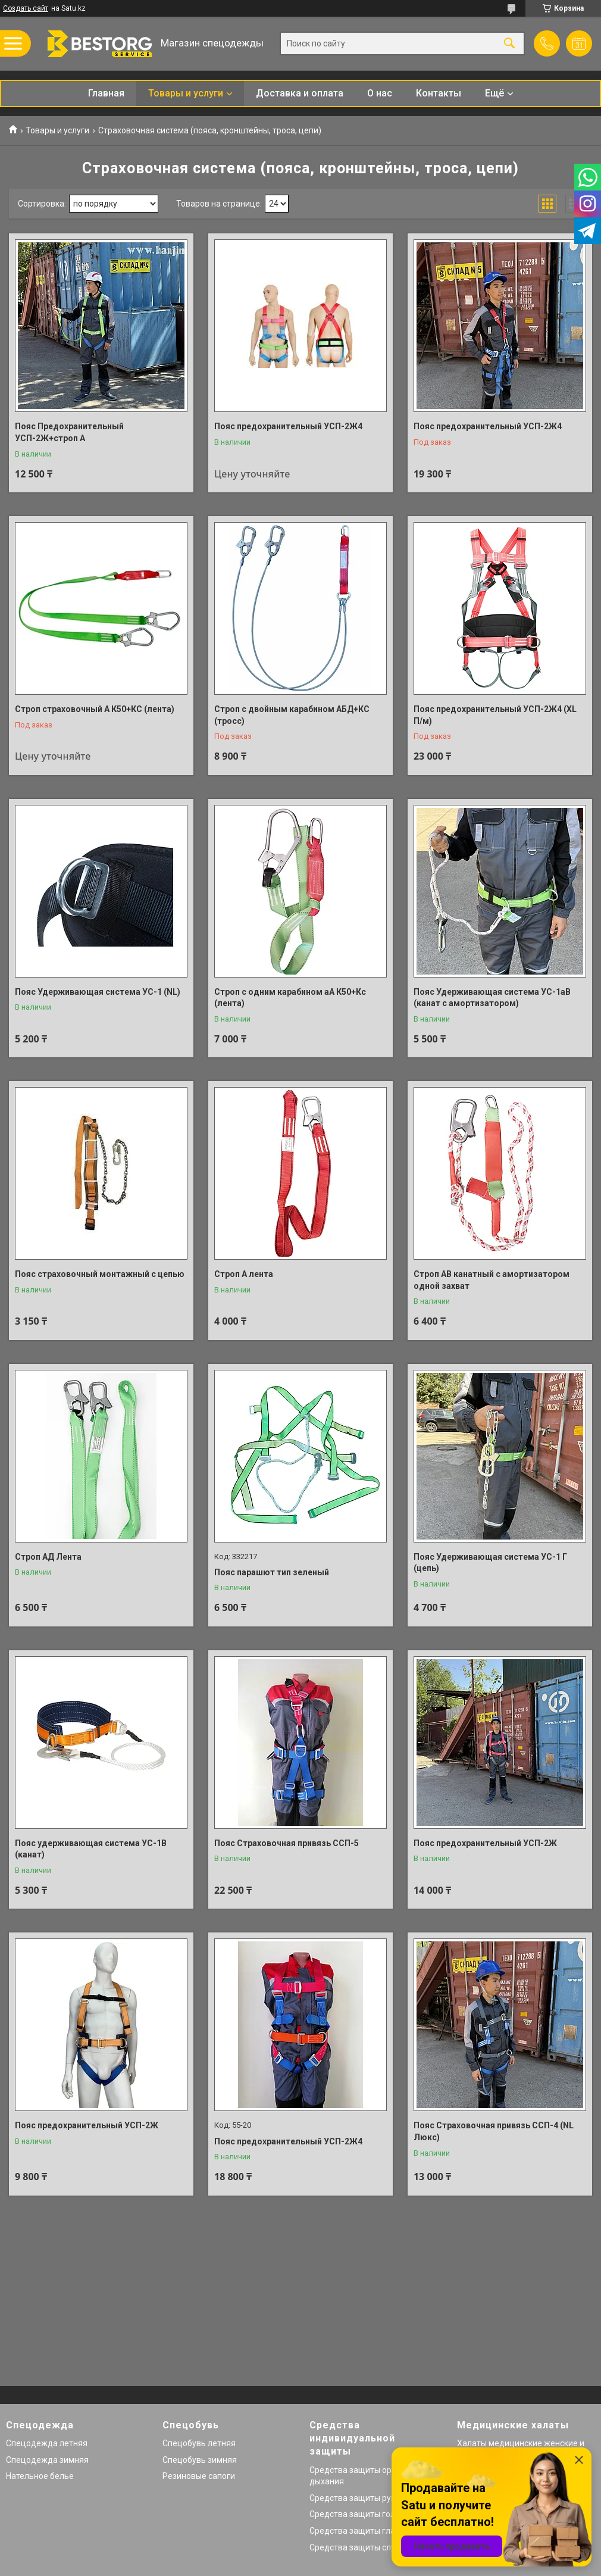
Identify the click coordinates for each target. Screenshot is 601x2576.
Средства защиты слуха (356, 2547)
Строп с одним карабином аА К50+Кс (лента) (290, 997)
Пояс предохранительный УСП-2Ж (485, 1843)
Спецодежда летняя (46, 2443)
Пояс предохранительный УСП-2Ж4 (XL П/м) (495, 715)
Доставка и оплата (299, 93)
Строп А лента (243, 1274)
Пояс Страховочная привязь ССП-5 (286, 1843)
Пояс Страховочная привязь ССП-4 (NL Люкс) (494, 2131)
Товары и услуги (185, 93)
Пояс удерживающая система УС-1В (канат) (91, 1849)
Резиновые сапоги (198, 2476)
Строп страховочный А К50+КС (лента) (94, 709)
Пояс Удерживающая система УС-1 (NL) (97, 992)
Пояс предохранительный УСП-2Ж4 (288, 426)
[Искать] (509, 44)
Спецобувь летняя (199, 2443)
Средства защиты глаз (354, 2531)
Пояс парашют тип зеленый (271, 1572)
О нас (379, 93)
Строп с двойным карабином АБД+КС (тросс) (292, 715)
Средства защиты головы (360, 2514)
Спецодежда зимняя (47, 2460)
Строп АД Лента (48, 1557)
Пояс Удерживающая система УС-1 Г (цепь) (490, 1562)
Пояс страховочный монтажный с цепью (99, 1274)
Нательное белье (40, 2476)
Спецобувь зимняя (199, 2460)
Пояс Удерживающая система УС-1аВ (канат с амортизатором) (492, 997)
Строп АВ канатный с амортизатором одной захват (491, 1280)
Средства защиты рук (352, 2498)
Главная (106, 93)
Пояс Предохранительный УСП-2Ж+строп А (69, 432)
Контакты (438, 93)
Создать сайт (25, 8)
